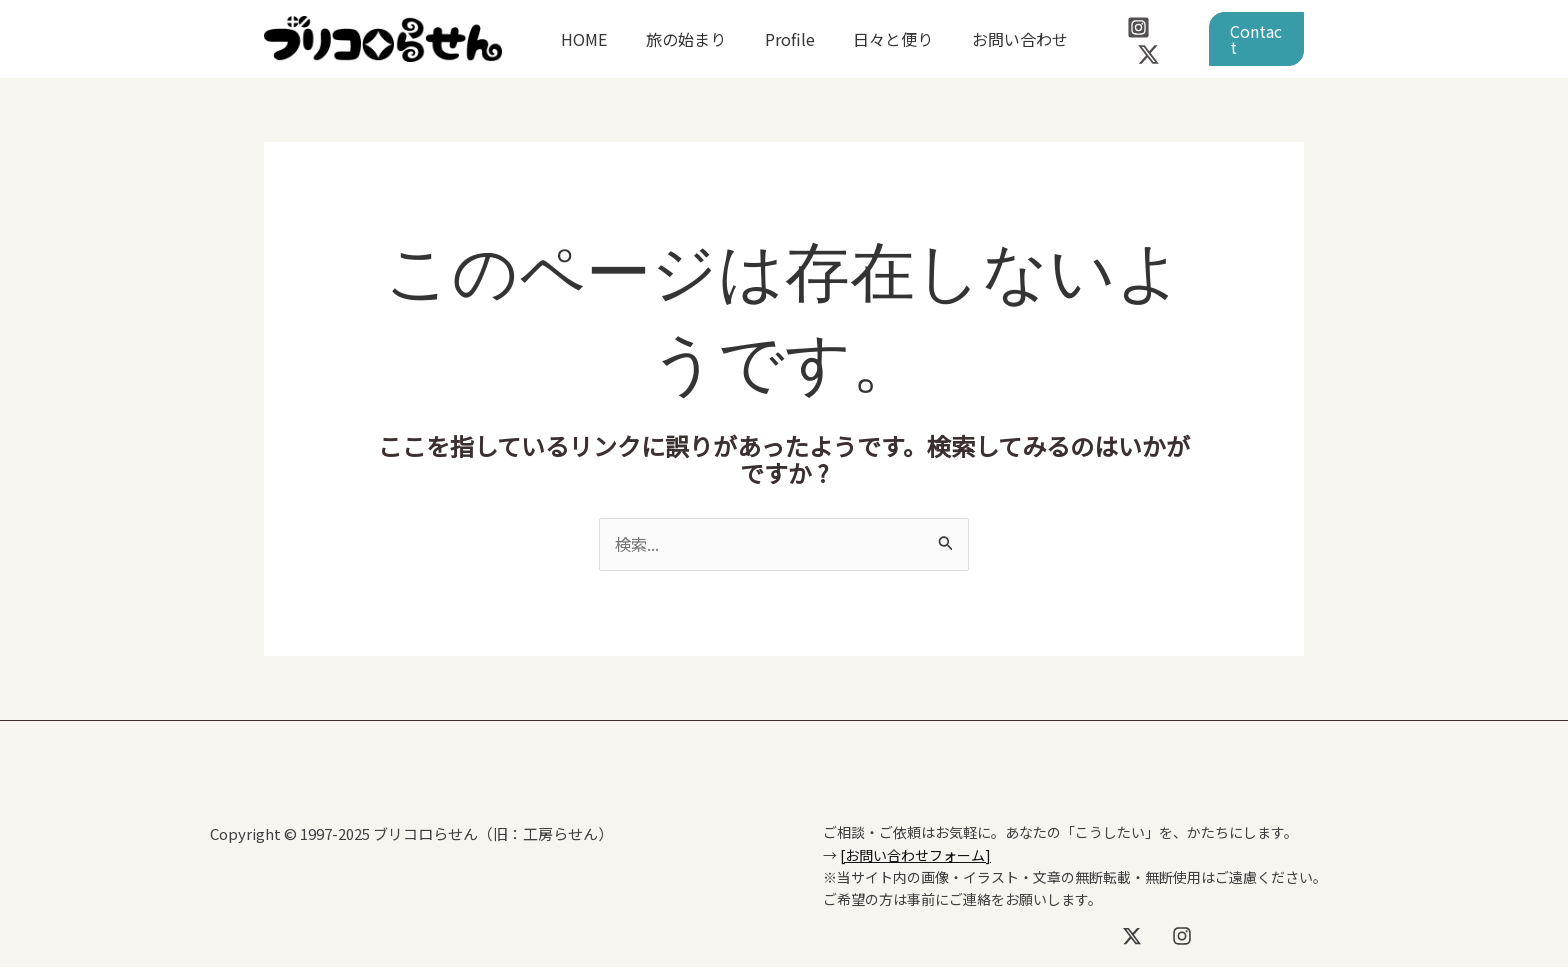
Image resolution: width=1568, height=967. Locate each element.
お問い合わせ (990, 39)
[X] (1132, 936)
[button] (1253, 39)
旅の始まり (676, 39)
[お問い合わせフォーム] (915, 854)
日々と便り (870, 39)
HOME (581, 39)
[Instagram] (1128, 40)
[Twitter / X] (1171, 40)
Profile (773, 39)
